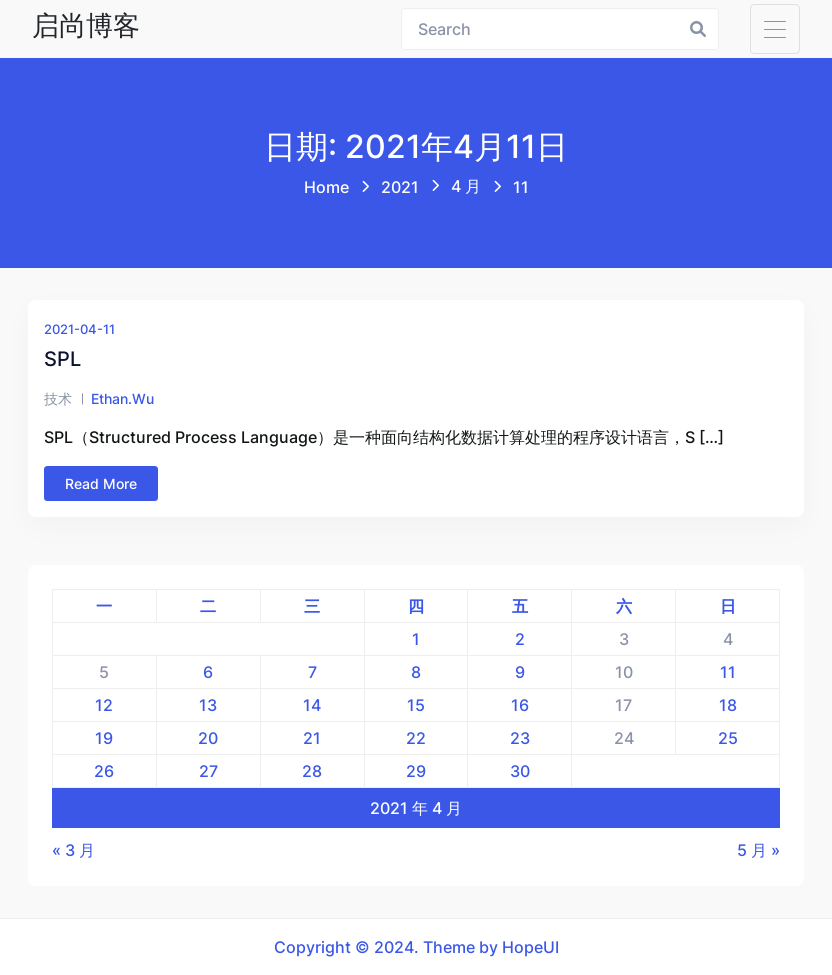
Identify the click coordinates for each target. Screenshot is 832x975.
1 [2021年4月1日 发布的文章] (416, 639)
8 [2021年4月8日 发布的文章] (416, 672)
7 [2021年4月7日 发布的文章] (312, 672)
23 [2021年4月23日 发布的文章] (520, 738)
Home (326, 187)
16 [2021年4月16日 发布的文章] (520, 705)
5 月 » (758, 850)
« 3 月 (73, 850)
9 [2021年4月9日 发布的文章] (520, 672)
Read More (101, 483)
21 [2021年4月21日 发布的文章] (312, 738)
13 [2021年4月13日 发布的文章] (208, 705)
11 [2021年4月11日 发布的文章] (728, 672)
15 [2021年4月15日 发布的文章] (416, 705)
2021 (400, 187)
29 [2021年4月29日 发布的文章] (416, 771)
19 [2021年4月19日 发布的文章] (104, 738)
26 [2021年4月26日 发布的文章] (104, 771)
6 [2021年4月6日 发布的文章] (208, 672)
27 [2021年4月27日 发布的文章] (208, 771)
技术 (58, 398)
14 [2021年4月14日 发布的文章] (312, 705)
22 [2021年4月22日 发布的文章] (416, 738)
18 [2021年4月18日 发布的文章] (728, 705)
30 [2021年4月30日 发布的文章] (520, 771)
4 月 (466, 186)
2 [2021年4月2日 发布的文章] (520, 639)
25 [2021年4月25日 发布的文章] (728, 738)
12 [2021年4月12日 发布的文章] (104, 705)
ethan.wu (122, 398)
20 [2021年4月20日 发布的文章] (208, 738)
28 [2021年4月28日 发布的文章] (312, 771)
